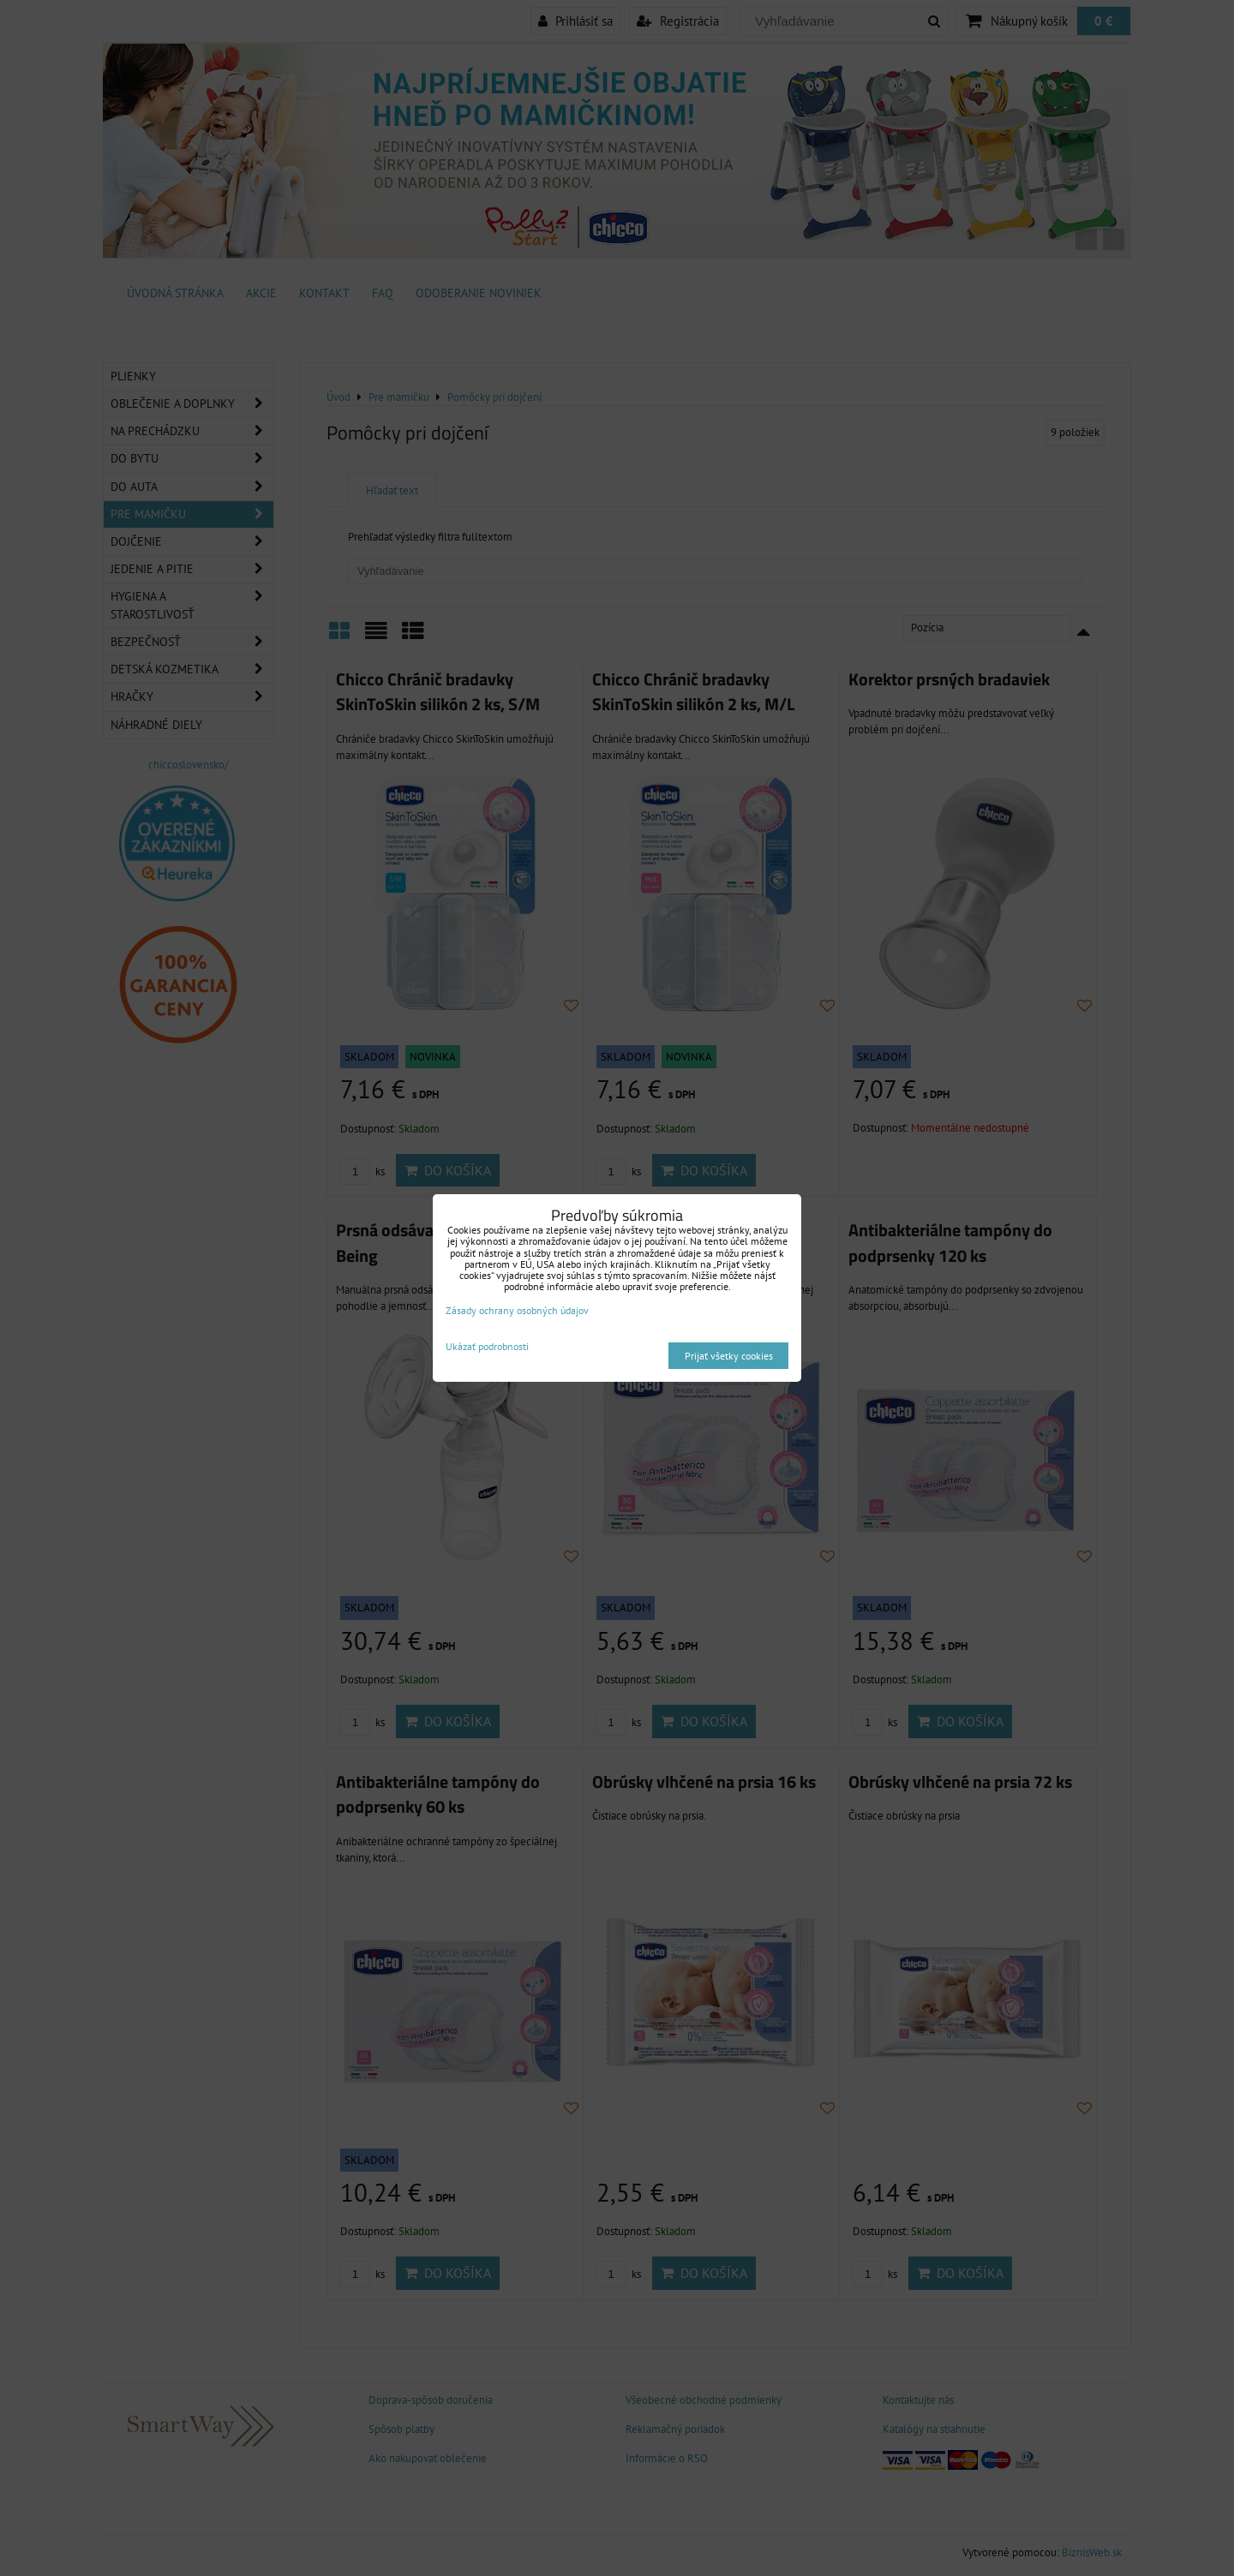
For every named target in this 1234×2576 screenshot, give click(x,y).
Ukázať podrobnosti (487, 1346)
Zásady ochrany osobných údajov (517, 1310)
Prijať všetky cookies (729, 1355)
